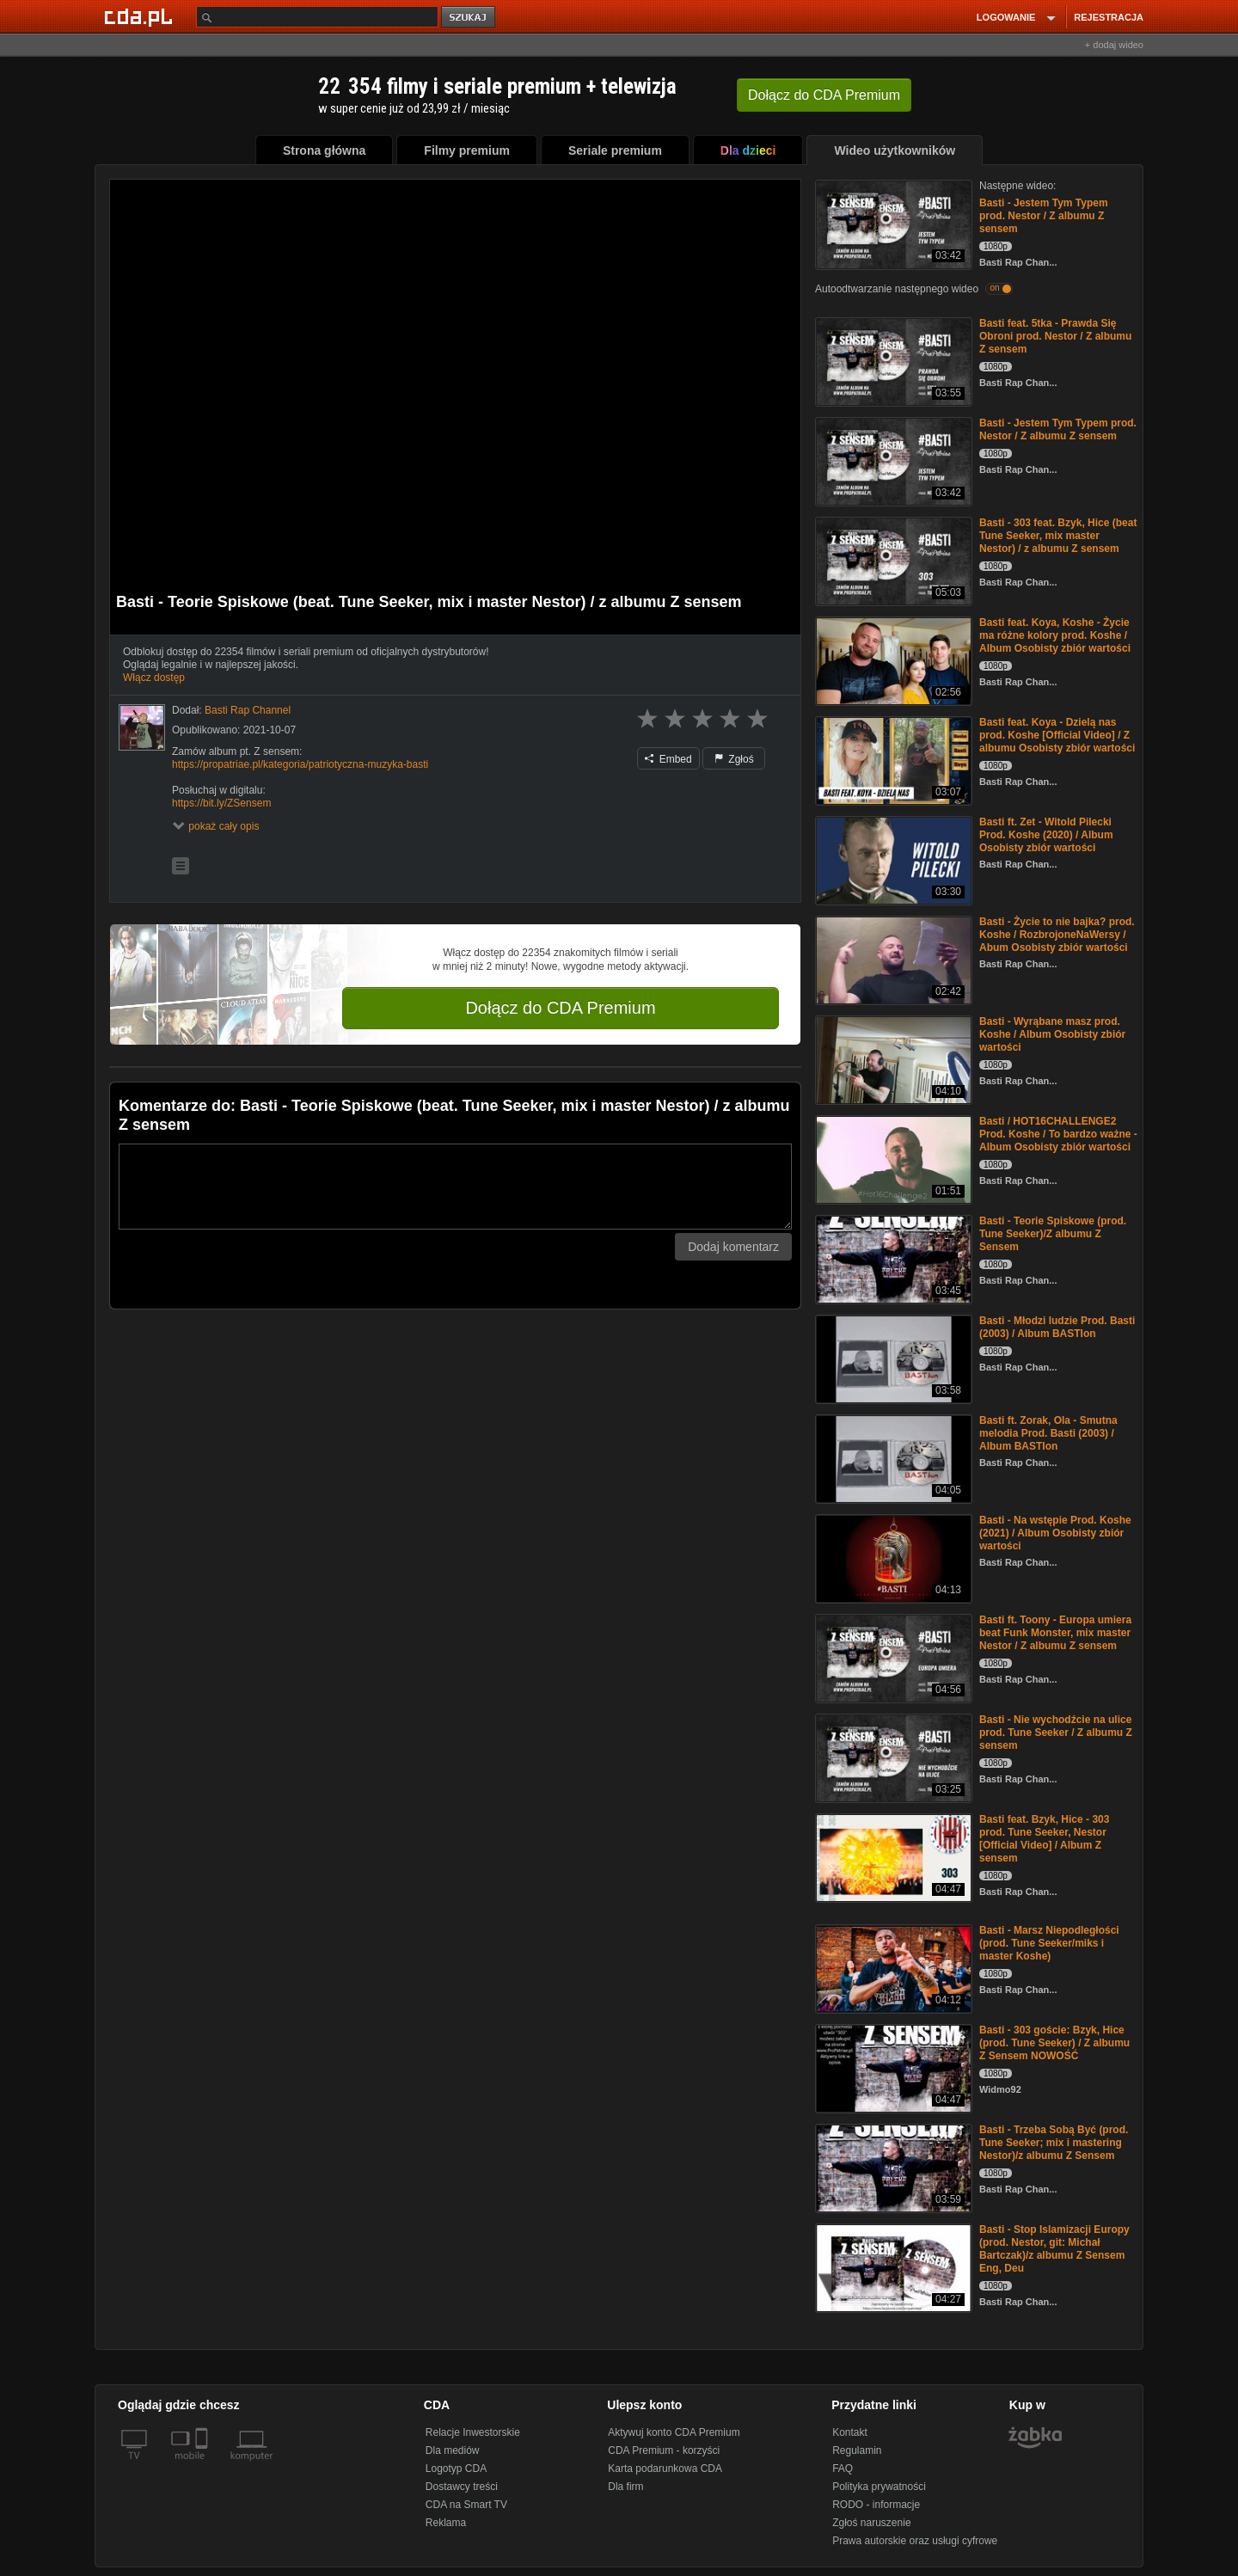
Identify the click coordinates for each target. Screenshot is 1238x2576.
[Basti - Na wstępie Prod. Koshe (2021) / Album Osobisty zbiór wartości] (892, 1557)
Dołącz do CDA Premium (560, 1007)
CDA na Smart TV (466, 2505)
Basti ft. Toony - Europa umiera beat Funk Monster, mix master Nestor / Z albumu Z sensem (1055, 1633)
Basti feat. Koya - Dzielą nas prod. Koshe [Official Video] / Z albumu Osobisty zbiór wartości (1057, 735)
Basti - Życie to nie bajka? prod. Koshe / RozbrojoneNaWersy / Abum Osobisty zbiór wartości (1057, 935)
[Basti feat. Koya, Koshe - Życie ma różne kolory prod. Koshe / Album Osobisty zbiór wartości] (892, 659)
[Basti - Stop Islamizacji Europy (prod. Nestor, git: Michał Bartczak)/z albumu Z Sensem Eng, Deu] (892, 2266)
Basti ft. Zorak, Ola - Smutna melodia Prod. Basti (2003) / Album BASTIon (1048, 1433)
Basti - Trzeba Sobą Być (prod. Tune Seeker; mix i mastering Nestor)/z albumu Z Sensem (1053, 2143)
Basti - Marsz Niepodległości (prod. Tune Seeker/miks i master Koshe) (1049, 1943)
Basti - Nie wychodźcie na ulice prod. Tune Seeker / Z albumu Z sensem (1055, 1732)
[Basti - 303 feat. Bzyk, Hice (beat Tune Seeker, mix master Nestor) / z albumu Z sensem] (892, 560)
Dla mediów (453, 2450)
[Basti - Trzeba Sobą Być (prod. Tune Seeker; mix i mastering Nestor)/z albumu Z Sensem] (892, 2167)
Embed (668, 759)
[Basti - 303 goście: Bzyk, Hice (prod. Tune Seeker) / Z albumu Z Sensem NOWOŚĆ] (892, 2067)
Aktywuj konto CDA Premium (673, 2432)
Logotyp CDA (456, 2469)
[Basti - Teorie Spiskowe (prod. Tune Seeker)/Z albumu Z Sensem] (892, 1258)
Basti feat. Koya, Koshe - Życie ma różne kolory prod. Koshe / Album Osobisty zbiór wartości (1055, 635)
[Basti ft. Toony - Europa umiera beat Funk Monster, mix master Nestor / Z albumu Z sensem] (892, 1657)
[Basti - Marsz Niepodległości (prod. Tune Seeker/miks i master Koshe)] (892, 1967)
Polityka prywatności (879, 2487)
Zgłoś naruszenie (871, 2523)
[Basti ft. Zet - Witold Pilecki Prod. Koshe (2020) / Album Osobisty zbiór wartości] (892, 859)
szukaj (469, 17)
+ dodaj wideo (1114, 45)
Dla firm (625, 2487)
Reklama (446, 2523)
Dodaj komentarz (733, 1247)
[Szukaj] (317, 17)
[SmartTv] (203, 2466)
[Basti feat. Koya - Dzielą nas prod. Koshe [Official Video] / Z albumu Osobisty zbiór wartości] (892, 759)
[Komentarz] (455, 1187)
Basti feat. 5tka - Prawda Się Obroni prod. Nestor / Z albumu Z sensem (1055, 336)
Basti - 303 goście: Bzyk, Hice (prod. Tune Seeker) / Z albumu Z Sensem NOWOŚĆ (1054, 2043)
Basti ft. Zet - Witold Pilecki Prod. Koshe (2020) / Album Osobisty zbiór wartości (1046, 835)
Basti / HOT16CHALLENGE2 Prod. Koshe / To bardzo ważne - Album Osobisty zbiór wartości (1058, 1134)
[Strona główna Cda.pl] (141, 16)
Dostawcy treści (462, 2487)
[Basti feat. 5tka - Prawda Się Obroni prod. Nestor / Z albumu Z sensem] (892, 360)
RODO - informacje (876, 2505)
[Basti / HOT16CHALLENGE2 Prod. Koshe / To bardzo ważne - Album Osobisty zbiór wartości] (892, 1158)
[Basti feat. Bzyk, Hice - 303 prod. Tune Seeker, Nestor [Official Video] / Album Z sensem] (892, 1856)
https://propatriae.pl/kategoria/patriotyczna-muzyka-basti (300, 764)
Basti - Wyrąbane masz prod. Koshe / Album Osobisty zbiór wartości (1052, 1034)
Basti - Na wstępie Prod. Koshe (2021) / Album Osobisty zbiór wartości (1055, 1533)
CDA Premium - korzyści (664, 2450)
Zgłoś (734, 759)
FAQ (842, 2469)
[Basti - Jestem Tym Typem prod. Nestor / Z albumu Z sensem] (892, 223)
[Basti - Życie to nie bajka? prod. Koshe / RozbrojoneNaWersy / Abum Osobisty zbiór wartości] (892, 959)
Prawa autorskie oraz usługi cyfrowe (914, 2541)
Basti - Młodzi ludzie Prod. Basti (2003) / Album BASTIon (1057, 1327)
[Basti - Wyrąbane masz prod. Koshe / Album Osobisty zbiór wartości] (892, 1058)
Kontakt (849, 2432)
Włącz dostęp (154, 678)
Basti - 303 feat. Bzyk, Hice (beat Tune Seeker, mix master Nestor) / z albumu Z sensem (1058, 536)
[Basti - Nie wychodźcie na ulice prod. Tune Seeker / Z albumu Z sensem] (892, 1757)
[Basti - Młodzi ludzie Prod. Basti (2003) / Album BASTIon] (892, 1358)
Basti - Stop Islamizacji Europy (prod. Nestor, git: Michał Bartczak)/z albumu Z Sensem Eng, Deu (1054, 2248)
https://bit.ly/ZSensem (221, 803)
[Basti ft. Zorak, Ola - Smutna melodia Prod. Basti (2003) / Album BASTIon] (892, 1457)
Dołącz (824, 95)
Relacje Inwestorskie (473, 2432)
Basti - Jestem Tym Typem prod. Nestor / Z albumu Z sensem (1043, 216)
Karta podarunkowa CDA (665, 2469)
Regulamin (856, 2450)
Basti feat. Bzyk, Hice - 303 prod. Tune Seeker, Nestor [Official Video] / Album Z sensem (1044, 1838)
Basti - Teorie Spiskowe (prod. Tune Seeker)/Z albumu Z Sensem (1052, 1234)
